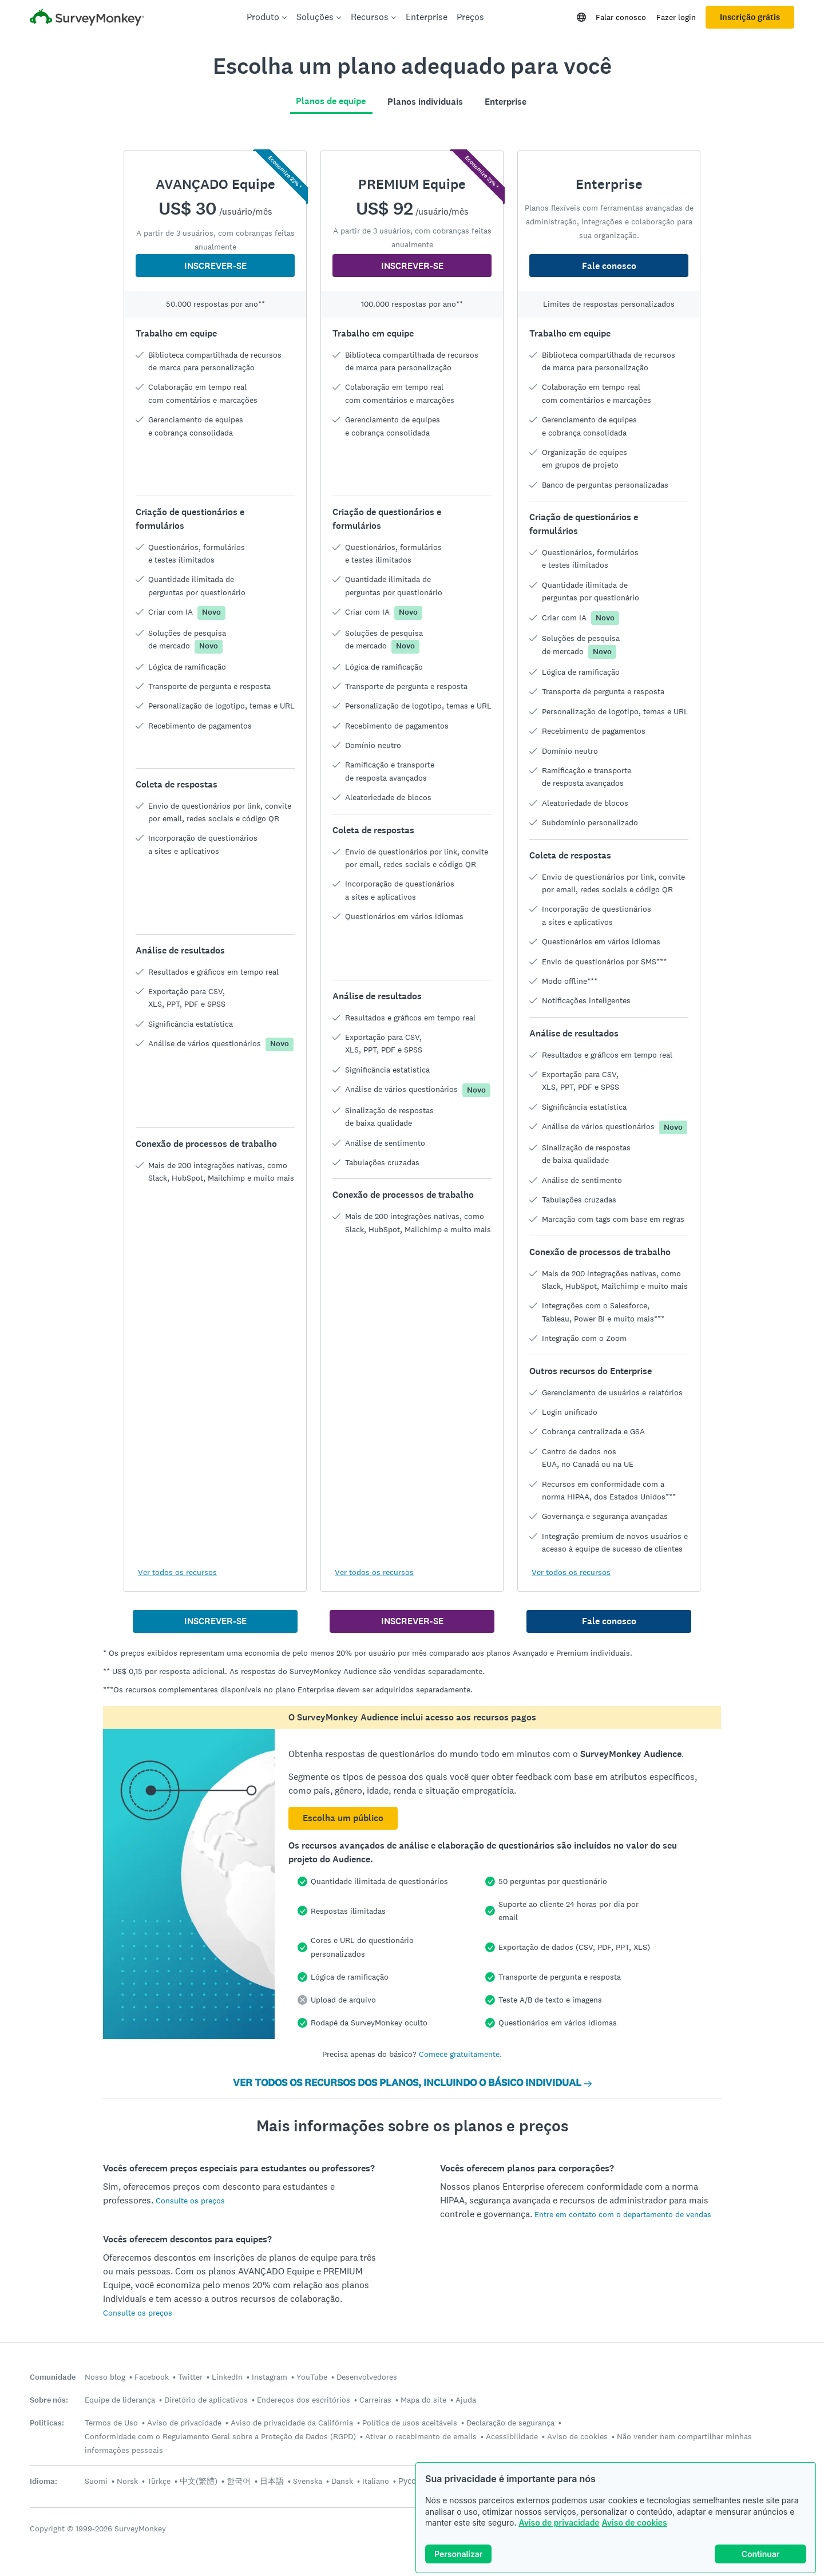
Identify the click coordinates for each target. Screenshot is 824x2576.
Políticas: (47, 2422)
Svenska (307, 2481)
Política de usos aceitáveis (409, 2422)
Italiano (375, 2481)
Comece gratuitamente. (460, 2054)
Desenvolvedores (366, 2377)
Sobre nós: (49, 2400)
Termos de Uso (111, 2422)
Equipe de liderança (120, 2400)
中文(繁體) (198, 2481)
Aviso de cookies (634, 2522)
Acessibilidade (512, 2436)
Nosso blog (105, 2377)
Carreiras (375, 2400)
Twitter (190, 2377)
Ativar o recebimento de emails (421, 2436)
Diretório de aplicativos (206, 2400)
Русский (413, 2481)
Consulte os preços (190, 2200)
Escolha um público (343, 1818)
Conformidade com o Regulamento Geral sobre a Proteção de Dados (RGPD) (220, 2436)
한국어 (239, 2481)
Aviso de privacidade (558, 2522)
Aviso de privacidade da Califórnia (292, 2422)
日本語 (272, 2481)
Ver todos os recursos (177, 1572)
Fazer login (676, 17)
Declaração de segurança (510, 2422)
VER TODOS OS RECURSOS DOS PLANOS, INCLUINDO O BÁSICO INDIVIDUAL (412, 2083)
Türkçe (159, 2481)
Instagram (269, 2377)
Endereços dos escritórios (303, 2400)
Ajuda (465, 2400)
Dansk (342, 2481)
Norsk (127, 2481)
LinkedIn (227, 2377)
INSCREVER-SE (215, 266)
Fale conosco (609, 266)
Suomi (96, 2481)
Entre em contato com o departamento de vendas (622, 2214)
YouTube (311, 2377)
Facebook (151, 2377)
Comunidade (53, 2377)
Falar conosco (621, 17)
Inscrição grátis (750, 17)
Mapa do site (423, 2400)
